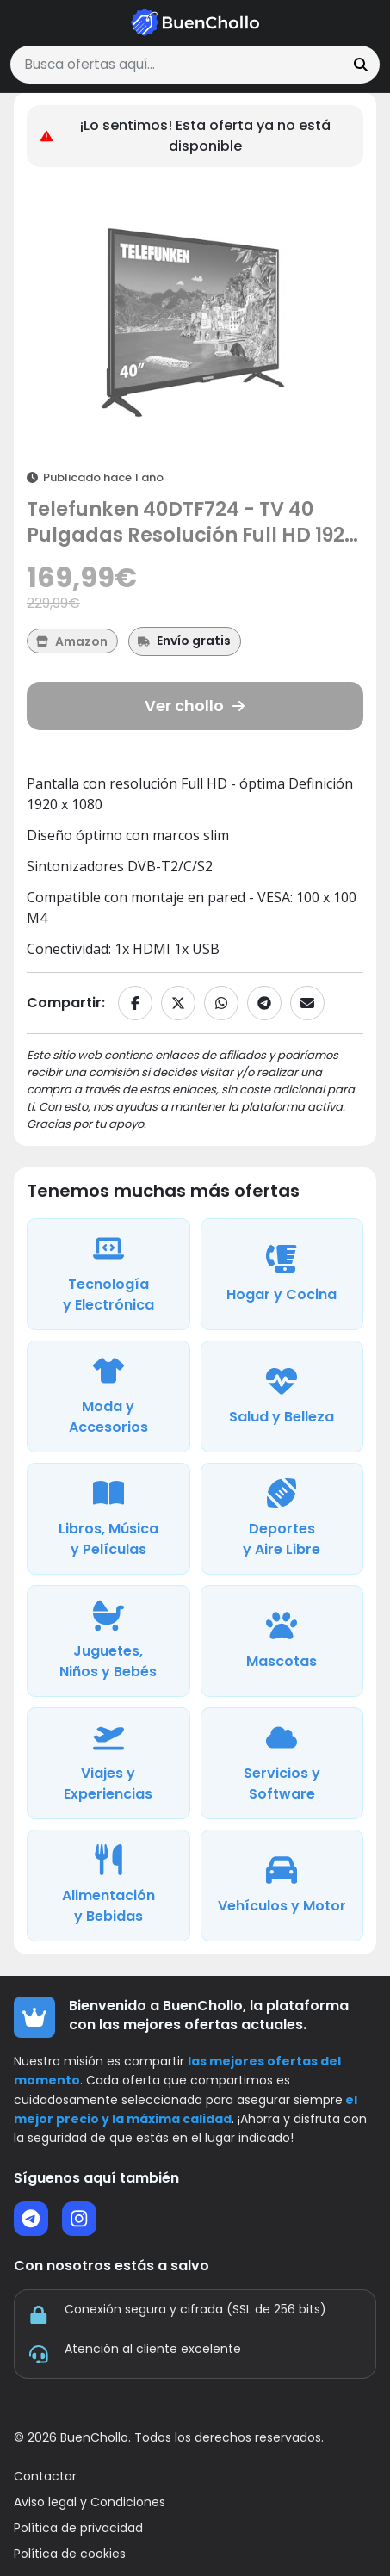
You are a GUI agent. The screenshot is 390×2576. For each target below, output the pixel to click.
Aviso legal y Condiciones (89, 2502)
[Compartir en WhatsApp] (221, 1003)
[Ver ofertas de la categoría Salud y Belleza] (282, 1396)
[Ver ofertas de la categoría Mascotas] (282, 1641)
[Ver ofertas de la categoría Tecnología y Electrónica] (108, 1274)
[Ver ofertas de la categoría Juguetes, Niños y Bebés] (108, 1641)
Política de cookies (70, 2554)
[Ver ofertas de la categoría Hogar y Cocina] (282, 1274)
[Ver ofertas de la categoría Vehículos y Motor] (282, 1885)
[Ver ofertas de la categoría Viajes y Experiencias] (108, 1763)
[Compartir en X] (178, 1003)
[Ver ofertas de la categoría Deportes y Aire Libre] (282, 1519)
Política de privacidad (78, 2528)
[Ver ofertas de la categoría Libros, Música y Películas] (108, 1519)
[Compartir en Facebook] (135, 1003)
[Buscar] (361, 65)
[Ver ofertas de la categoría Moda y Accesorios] (108, 1396)
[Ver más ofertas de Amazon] (72, 641)
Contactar (45, 2476)
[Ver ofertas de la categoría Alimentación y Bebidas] (108, 1885)
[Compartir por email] (307, 1003)
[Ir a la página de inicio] (195, 22)
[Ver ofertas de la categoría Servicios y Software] (282, 1763)
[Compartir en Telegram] (264, 1003)
